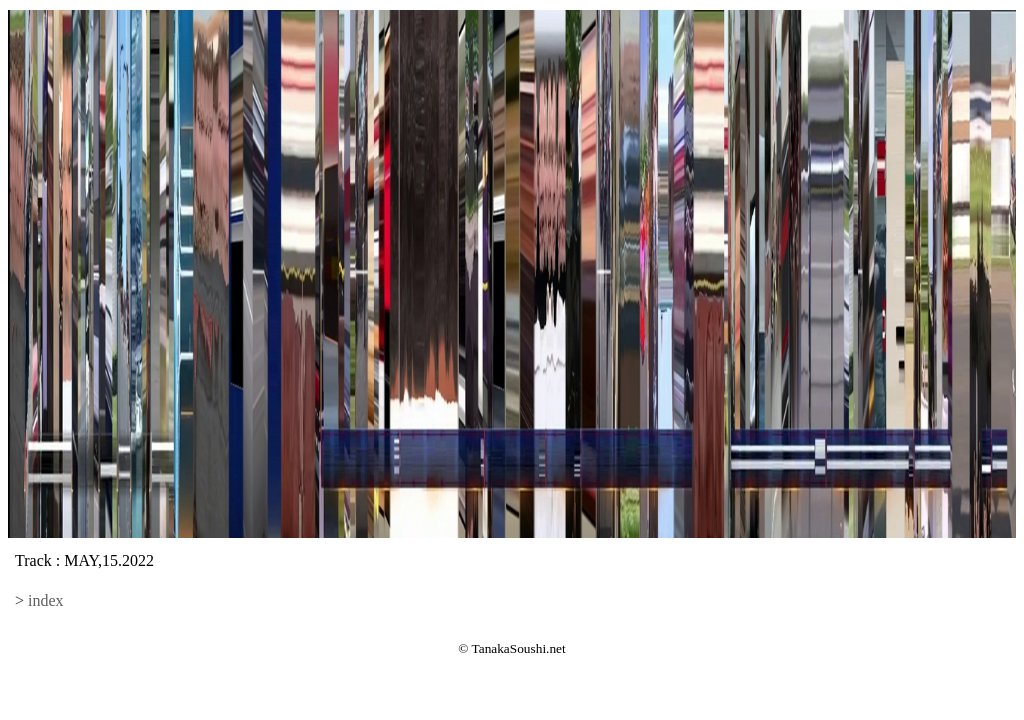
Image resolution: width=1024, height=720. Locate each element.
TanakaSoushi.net (519, 648)
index (46, 600)
